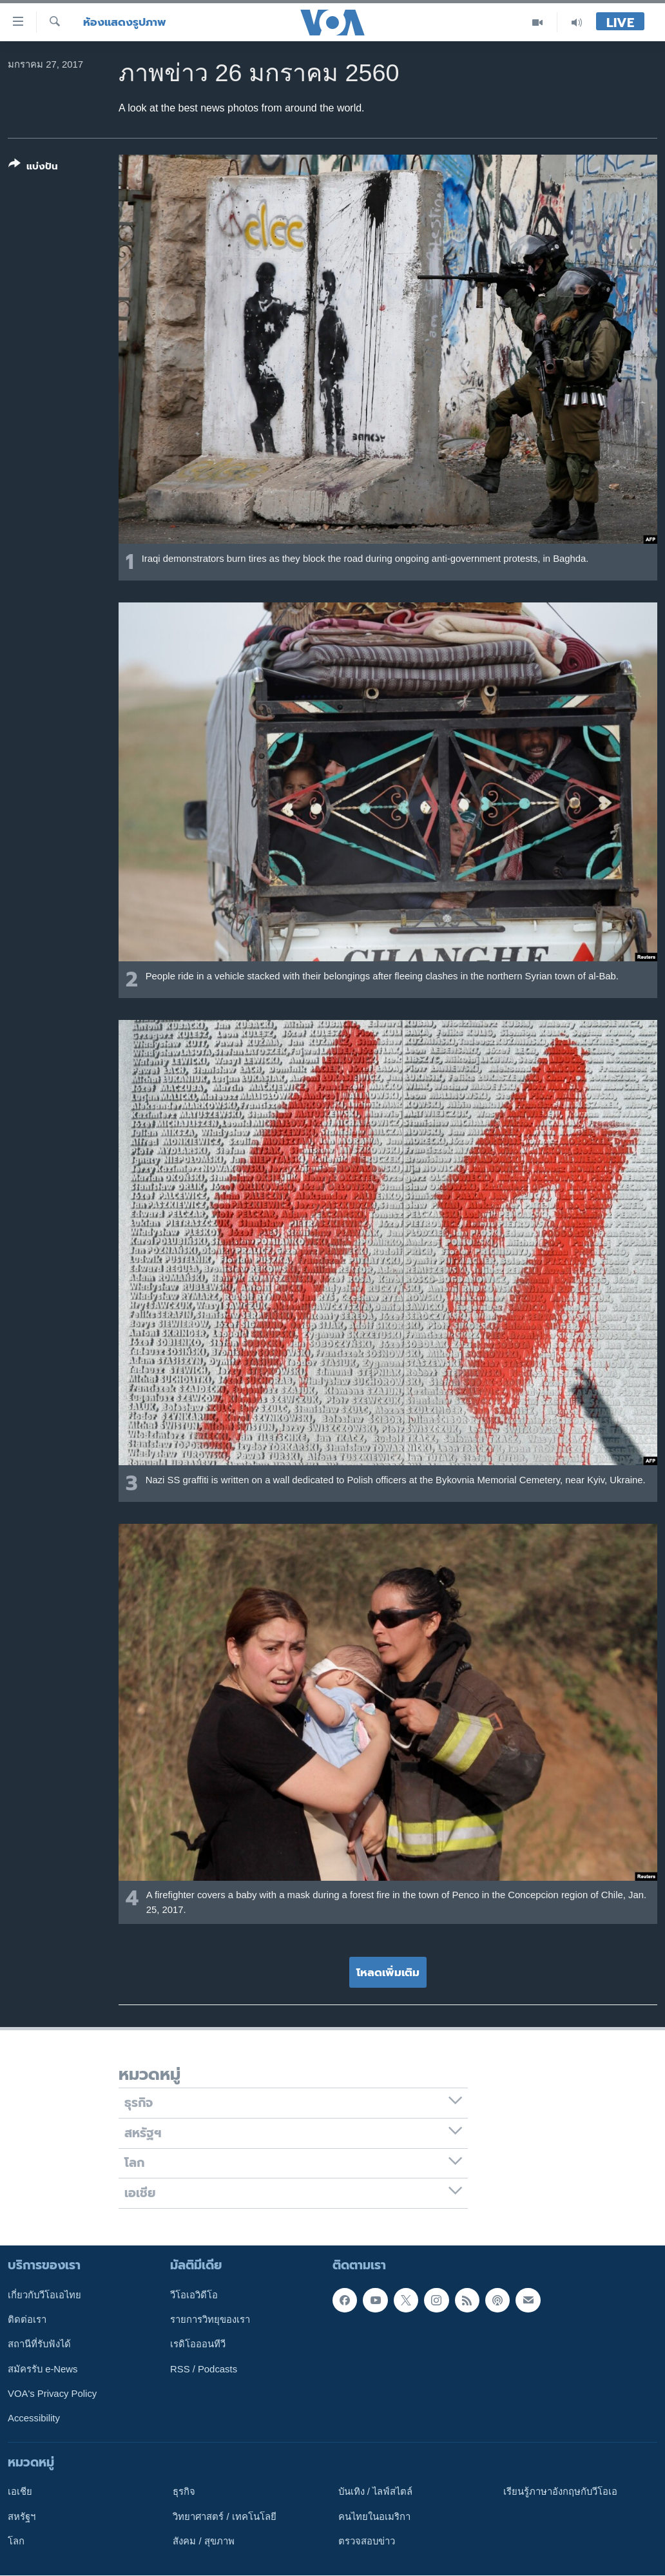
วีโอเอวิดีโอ (194, 2295)
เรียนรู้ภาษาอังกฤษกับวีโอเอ (560, 2491)
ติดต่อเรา (27, 2319)
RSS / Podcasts (203, 2369)
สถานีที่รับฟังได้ (39, 2344)
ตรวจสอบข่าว (366, 2541)
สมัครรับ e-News (43, 2369)
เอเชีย (20, 2491)
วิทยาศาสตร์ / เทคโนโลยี (224, 2517)
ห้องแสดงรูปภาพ (124, 22)
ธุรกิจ (184, 2491)
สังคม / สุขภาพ (203, 2541)
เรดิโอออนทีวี (198, 2344)
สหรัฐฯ (21, 2517)
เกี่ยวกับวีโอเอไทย (44, 2295)
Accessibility (34, 2418)
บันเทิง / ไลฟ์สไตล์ (375, 2491)
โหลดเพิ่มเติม (387, 1972)
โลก (16, 2541)
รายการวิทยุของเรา (210, 2319)
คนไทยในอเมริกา (374, 2517)
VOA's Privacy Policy (52, 2394)
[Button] (33, 168)
